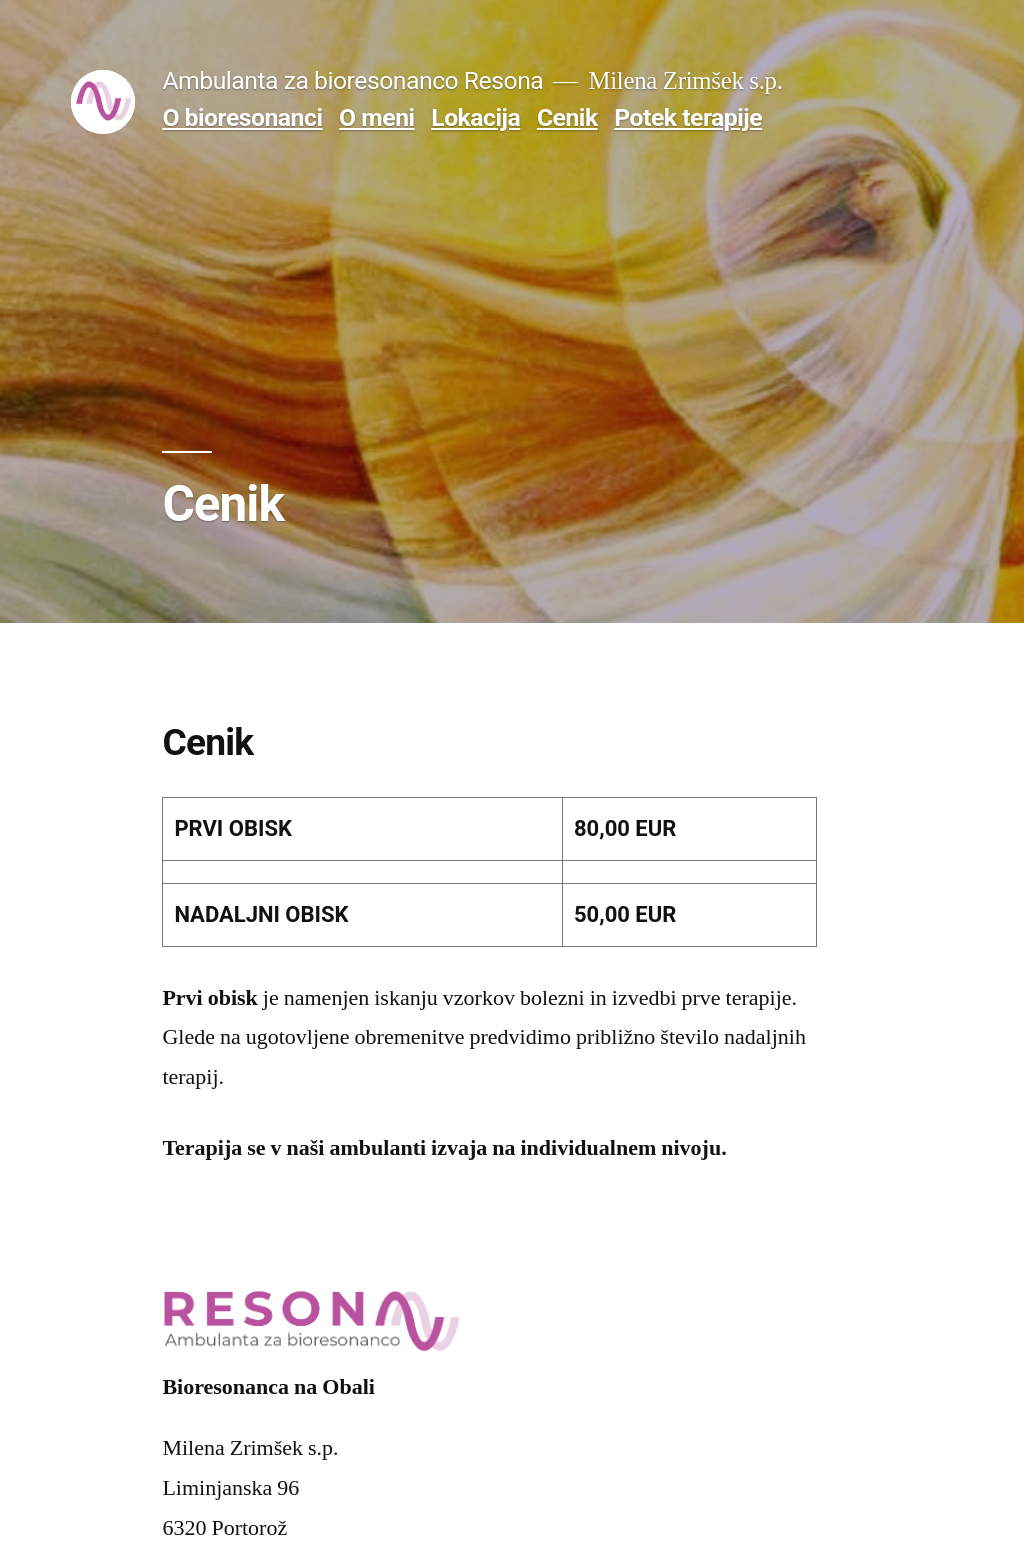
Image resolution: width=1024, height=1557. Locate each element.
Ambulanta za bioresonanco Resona (352, 80)
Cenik (567, 117)
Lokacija (475, 117)
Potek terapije (688, 117)
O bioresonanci (242, 117)
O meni (376, 117)
